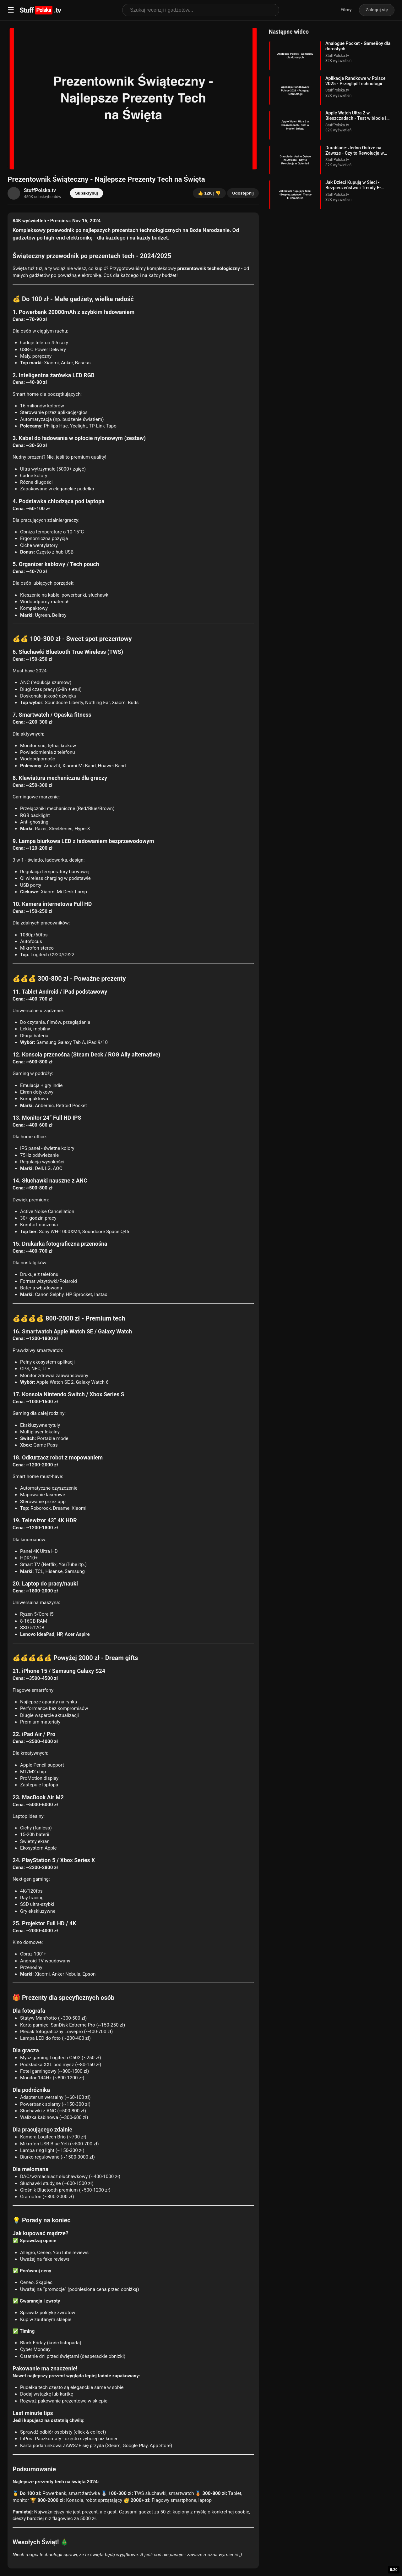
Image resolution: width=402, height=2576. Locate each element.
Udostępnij (243, 193)
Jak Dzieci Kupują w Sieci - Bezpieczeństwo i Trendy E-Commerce (353, 185)
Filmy (345, 10)
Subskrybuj (86, 193)
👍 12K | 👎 (209, 193)
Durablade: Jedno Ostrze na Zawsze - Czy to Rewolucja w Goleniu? (354, 150)
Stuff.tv (40, 10)
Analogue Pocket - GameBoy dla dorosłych (357, 46)
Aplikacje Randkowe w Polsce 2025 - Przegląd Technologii (355, 81)
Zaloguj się (377, 10)
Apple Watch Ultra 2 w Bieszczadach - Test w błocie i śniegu (355, 115)
